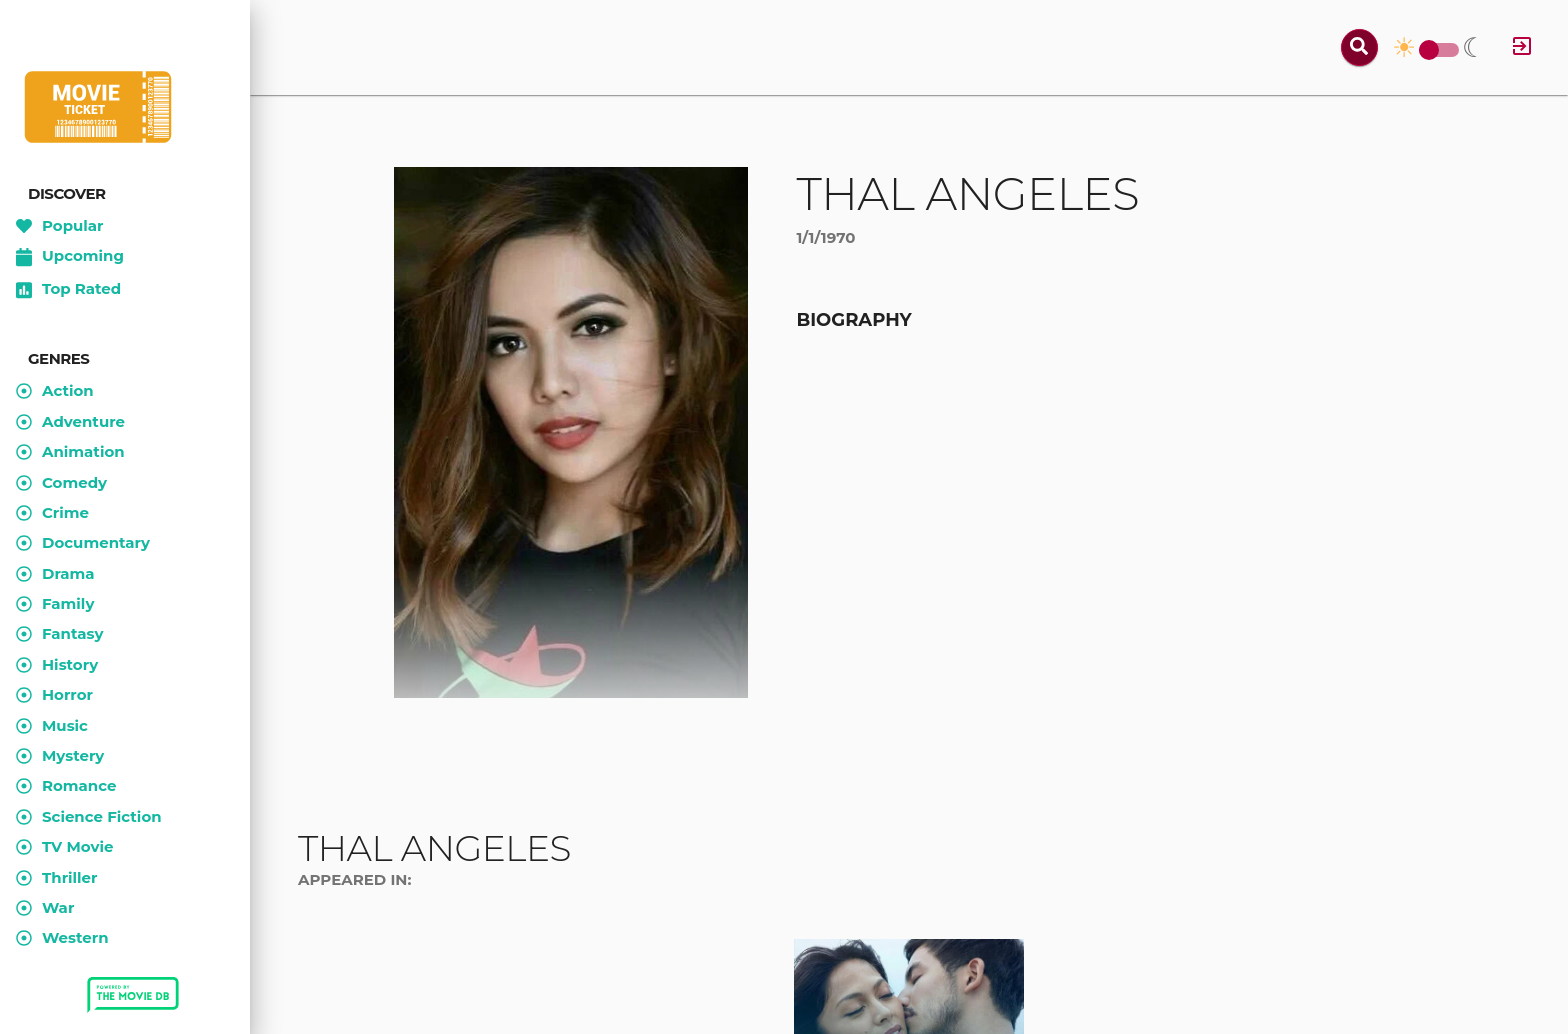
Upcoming (70, 257)
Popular (60, 226)
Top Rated (68, 290)
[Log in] (1522, 47)
